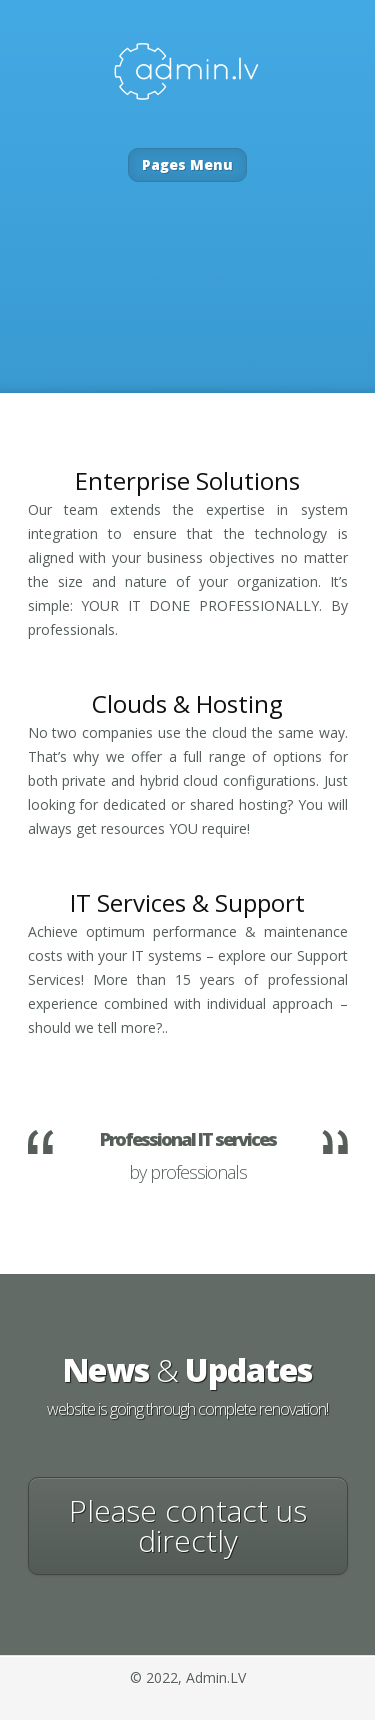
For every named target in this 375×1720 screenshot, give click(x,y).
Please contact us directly (188, 1525)
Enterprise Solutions (187, 480)
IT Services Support (187, 902)
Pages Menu (187, 164)
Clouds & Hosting (187, 703)
